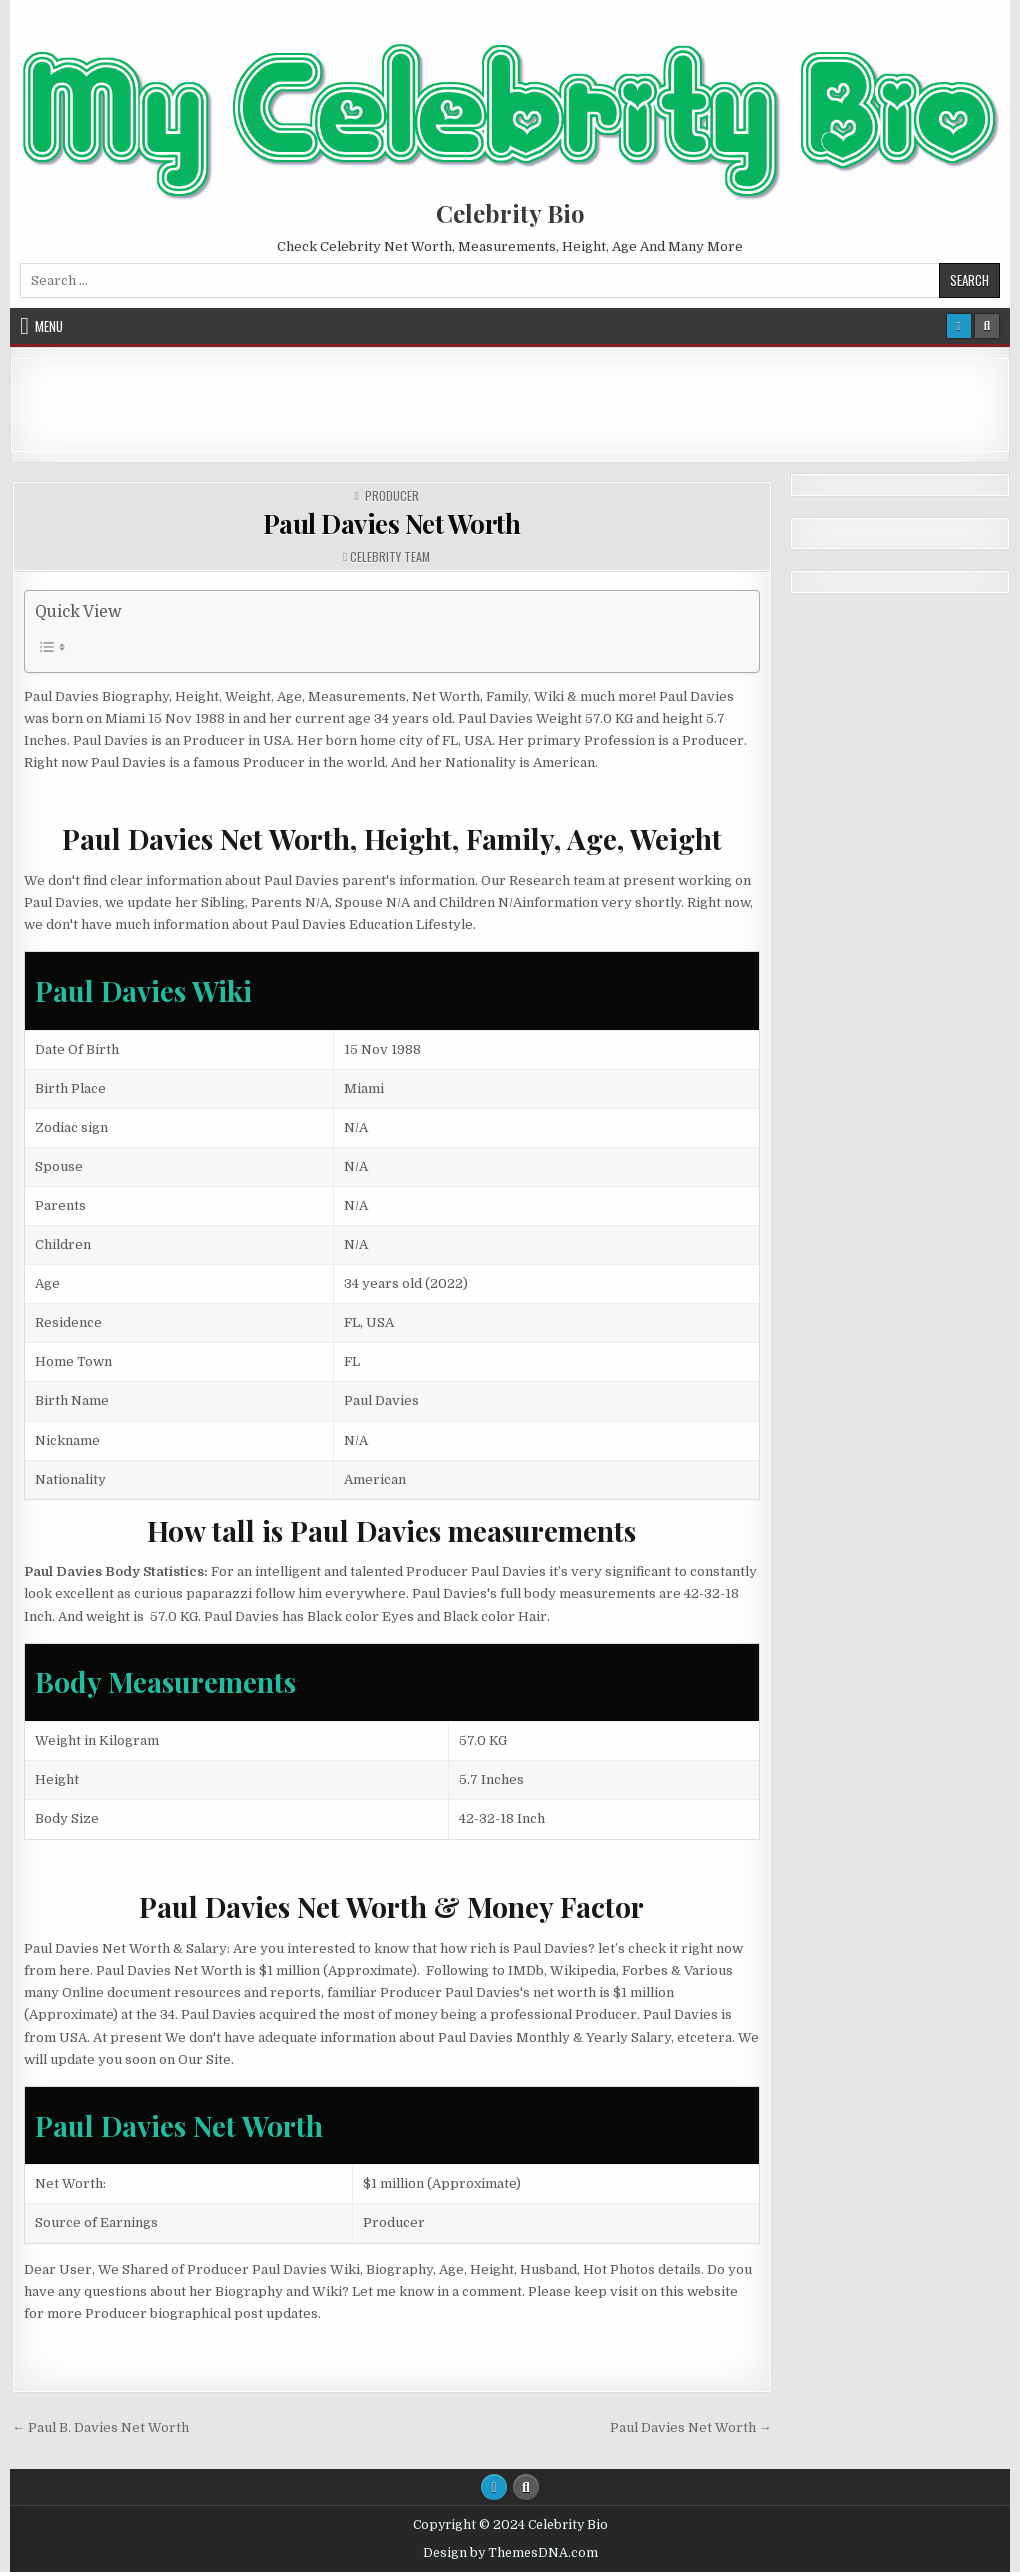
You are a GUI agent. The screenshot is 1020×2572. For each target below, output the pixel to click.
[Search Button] (987, 326)
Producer (392, 496)
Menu (49, 326)
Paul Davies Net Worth (392, 523)
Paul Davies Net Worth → (691, 2427)
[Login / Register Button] (959, 326)
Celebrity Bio (510, 213)
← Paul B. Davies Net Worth (100, 2427)
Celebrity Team (390, 557)
